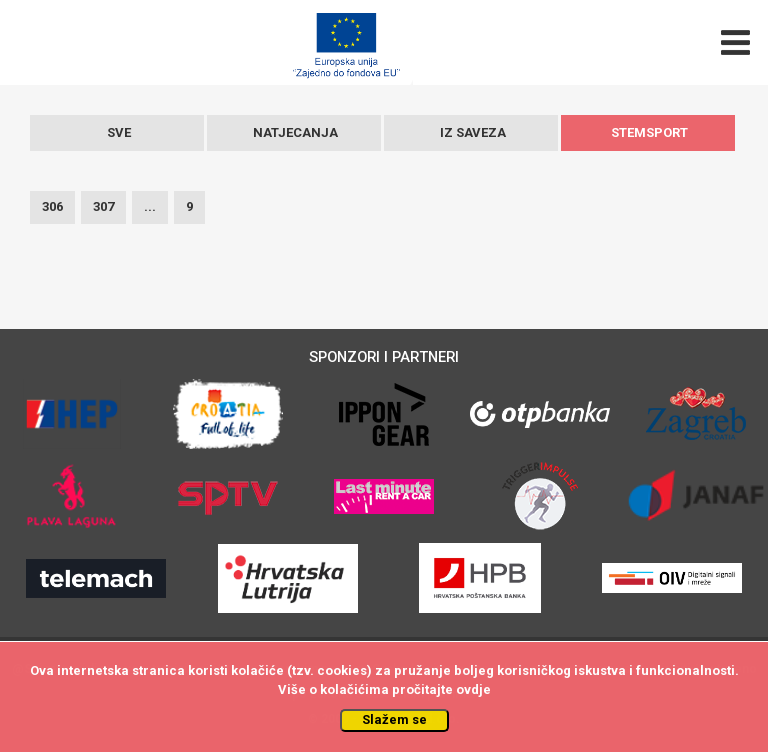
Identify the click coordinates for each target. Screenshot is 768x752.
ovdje (473, 689)
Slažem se (394, 719)
